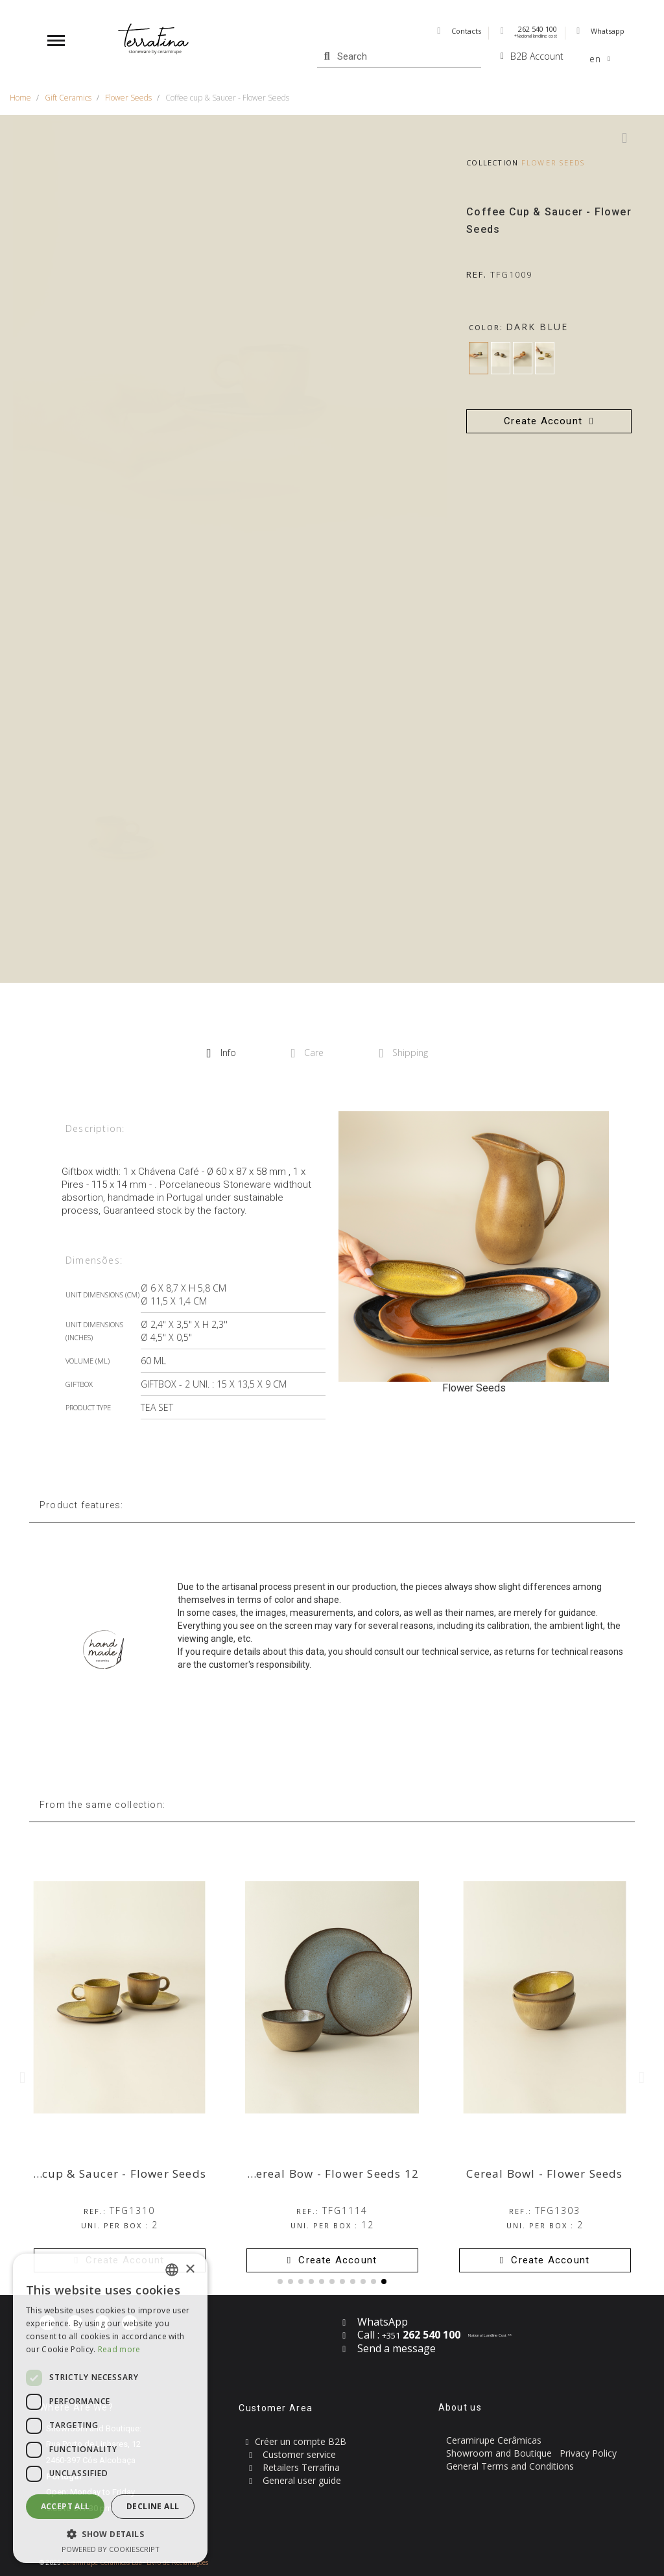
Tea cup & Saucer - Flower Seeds (111, 2173)
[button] (549, 421)
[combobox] (171, 2269)
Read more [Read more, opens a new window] (119, 2349)
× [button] (190, 2269)
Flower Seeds (553, 162)
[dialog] (110, 2408)
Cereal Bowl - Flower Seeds (544, 2173)
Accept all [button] (65, 2506)
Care (307, 1052)
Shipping (403, 1052)
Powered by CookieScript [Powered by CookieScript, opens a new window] (111, 2549)
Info (221, 1052)
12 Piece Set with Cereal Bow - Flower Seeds (292, 2173)
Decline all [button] (152, 2506)
